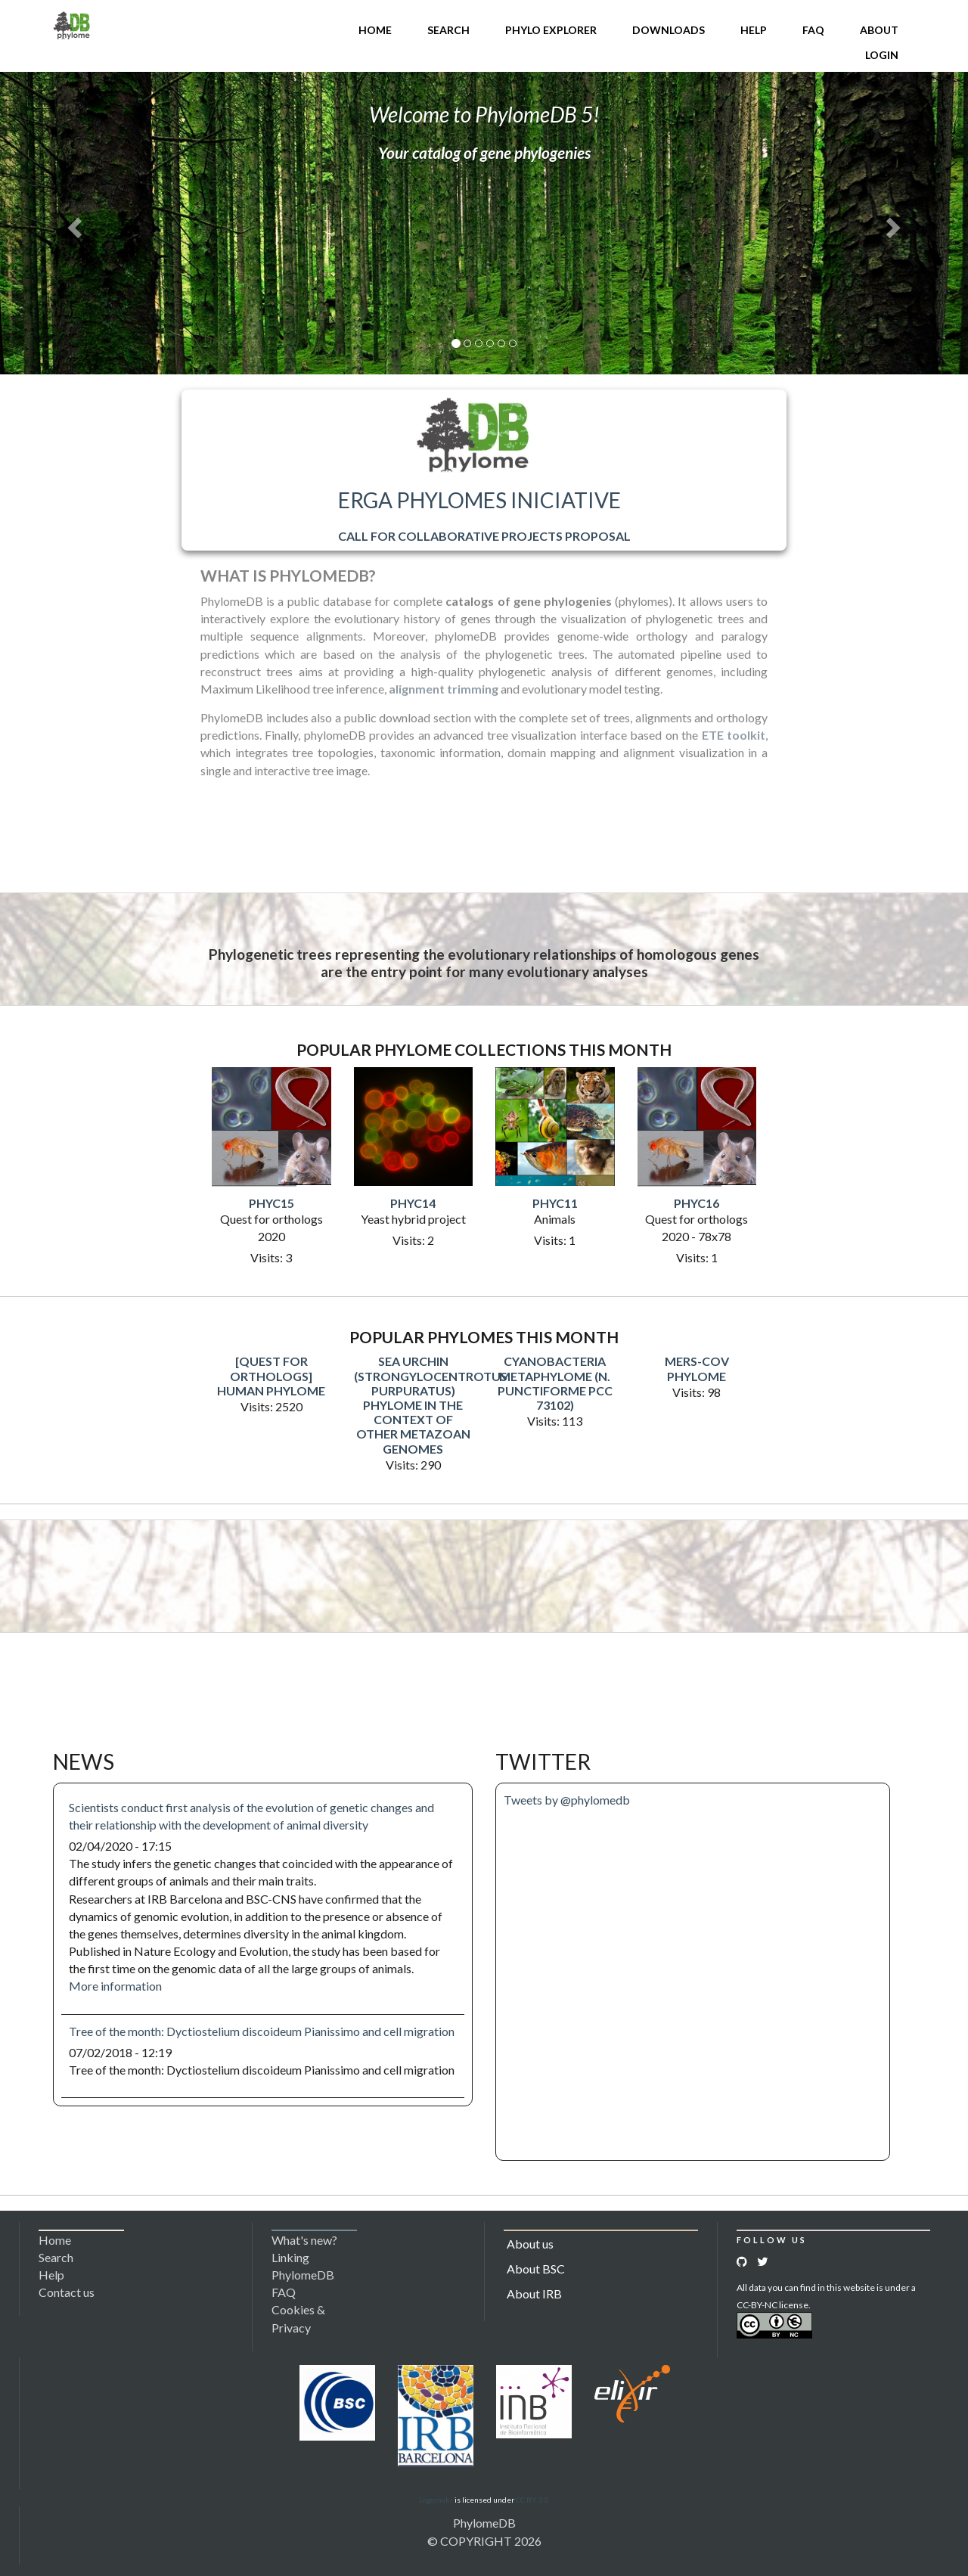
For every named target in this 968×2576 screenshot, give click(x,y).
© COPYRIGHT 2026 (484, 2541)
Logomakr (436, 2499)
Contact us (67, 2292)
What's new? (304, 2240)
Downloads (668, 29)
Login (881, 54)
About (879, 29)
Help (753, 29)
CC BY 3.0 (532, 2499)
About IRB (534, 2293)
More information (115, 1986)
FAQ (813, 29)
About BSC (536, 2268)
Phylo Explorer (551, 29)
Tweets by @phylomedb (567, 1799)
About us (530, 2243)
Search (448, 29)
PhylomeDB (484, 2522)
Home (375, 29)
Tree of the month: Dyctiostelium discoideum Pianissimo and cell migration (262, 2031)
